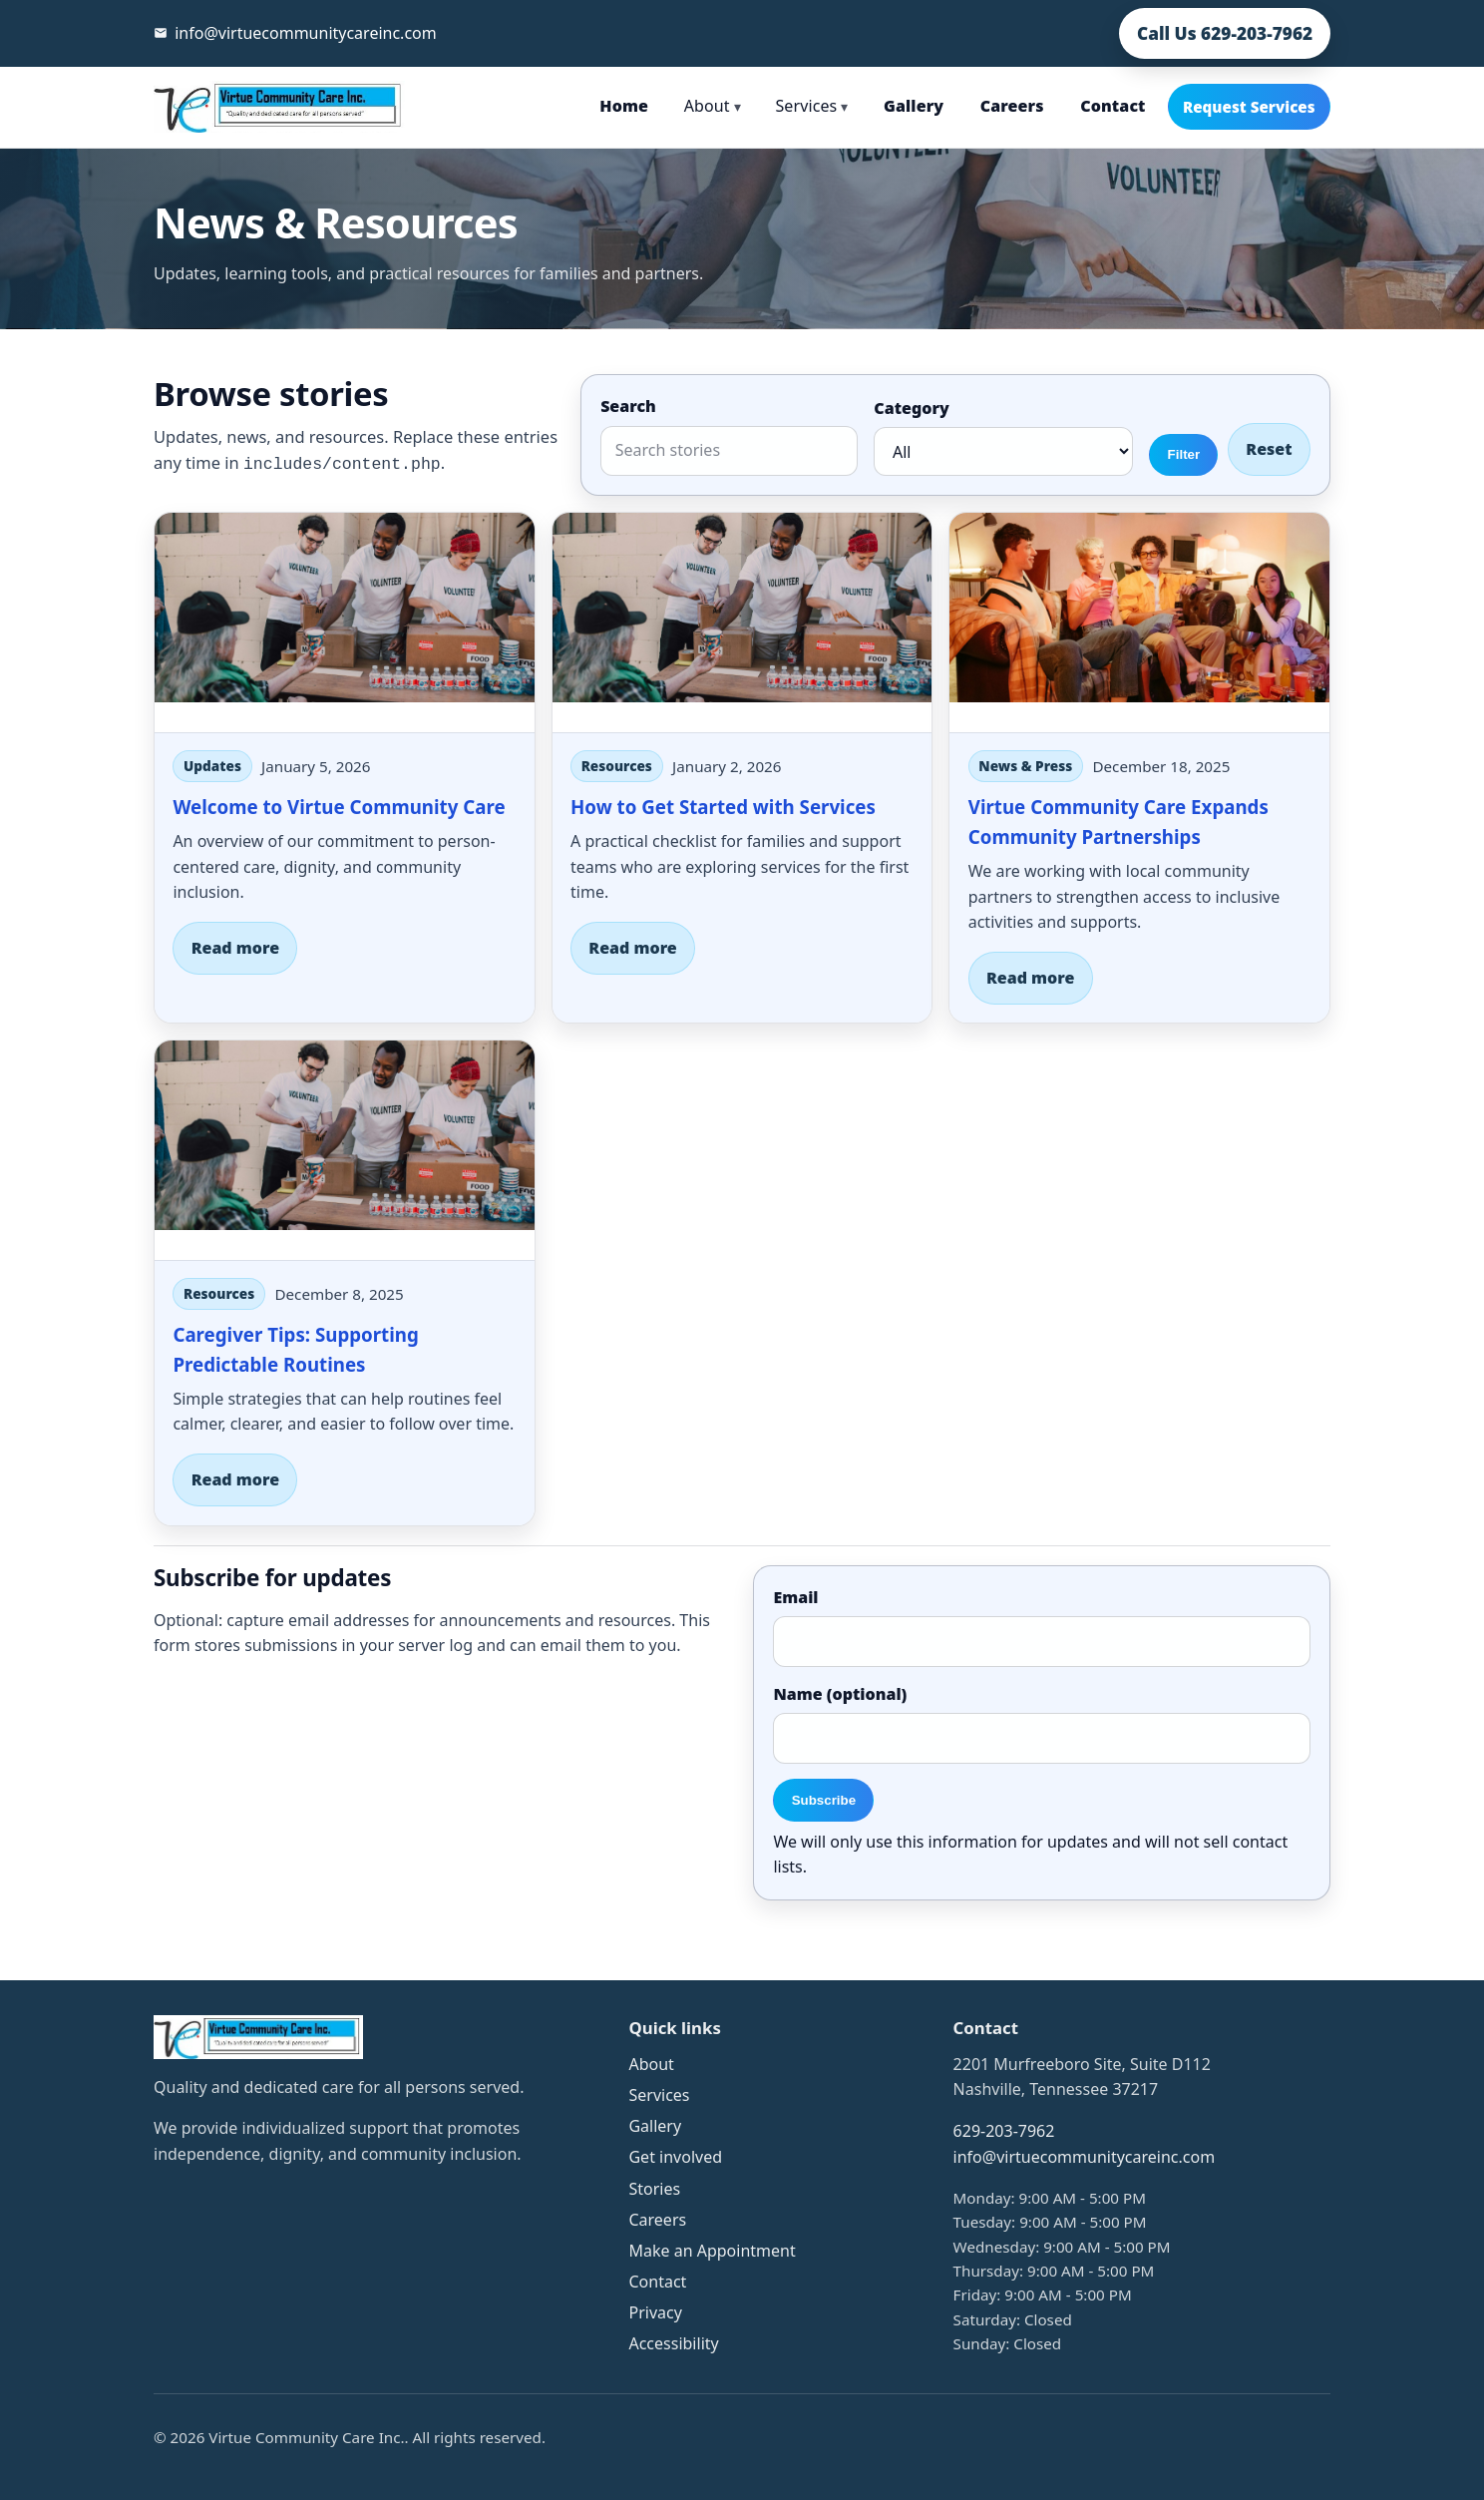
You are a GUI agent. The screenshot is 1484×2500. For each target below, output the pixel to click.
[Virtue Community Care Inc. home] (279, 107)
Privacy (654, 2312)
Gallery (913, 106)
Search (628, 406)
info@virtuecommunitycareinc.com (1084, 2157)
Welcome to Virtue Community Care (339, 806)
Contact (1112, 106)
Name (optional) (840, 1694)
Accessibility (673, 2343)
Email (795, 1597)
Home (623, 106)
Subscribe (824, 1800)
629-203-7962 (1004, 2131)
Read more (235, 948)
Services (811, 106)
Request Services (1249, 107)
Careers (1012, 106)
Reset (1269, 449)
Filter (1184, 454)
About (712, 106)
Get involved (675, 2157)
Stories (654, 2189)
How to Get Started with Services (723, 806)
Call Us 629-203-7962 (1224, 33)
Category (911, 408)
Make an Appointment (711, 2251)
